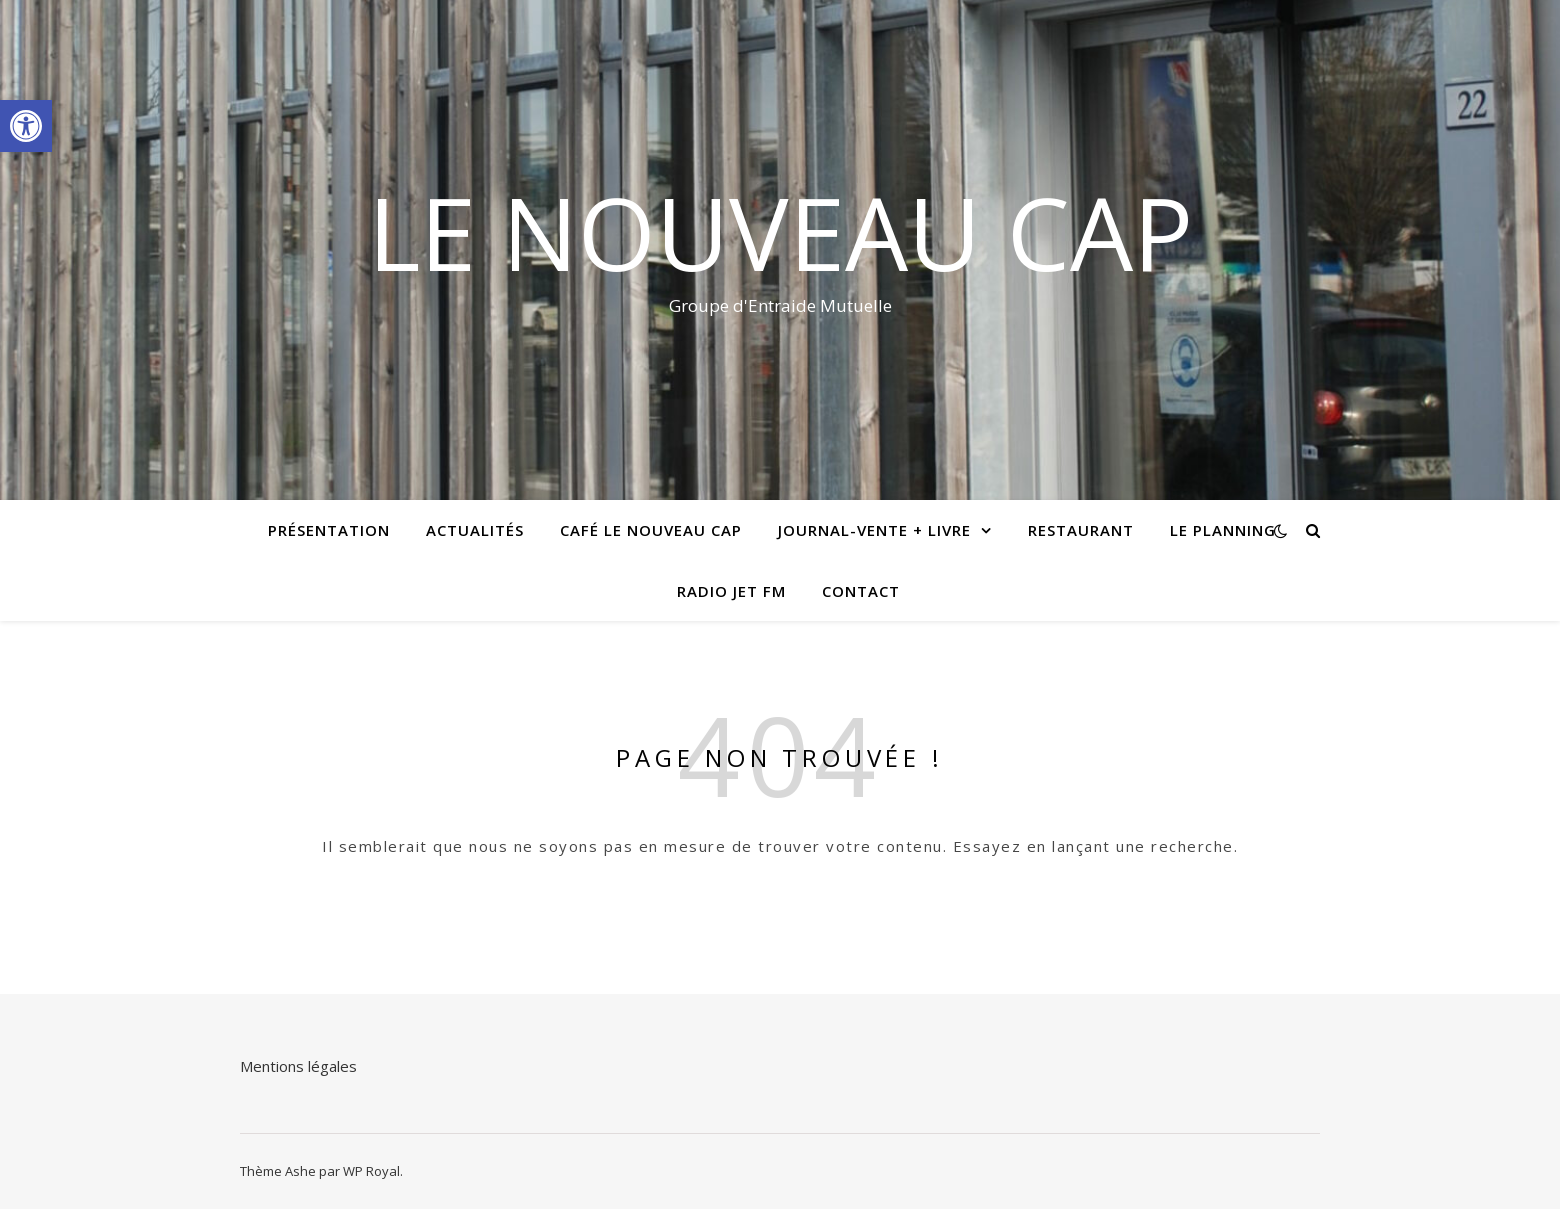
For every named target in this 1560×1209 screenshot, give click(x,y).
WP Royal (371, 1171)
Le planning (1223, 530)
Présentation (329, 530)
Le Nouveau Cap (780, 232)
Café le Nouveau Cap (651, 530)
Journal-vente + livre (874, 530)
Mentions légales (298, 1066)
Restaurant (1081, 530)
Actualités (475, 530)
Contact (861, 591)
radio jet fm (731, 591)
